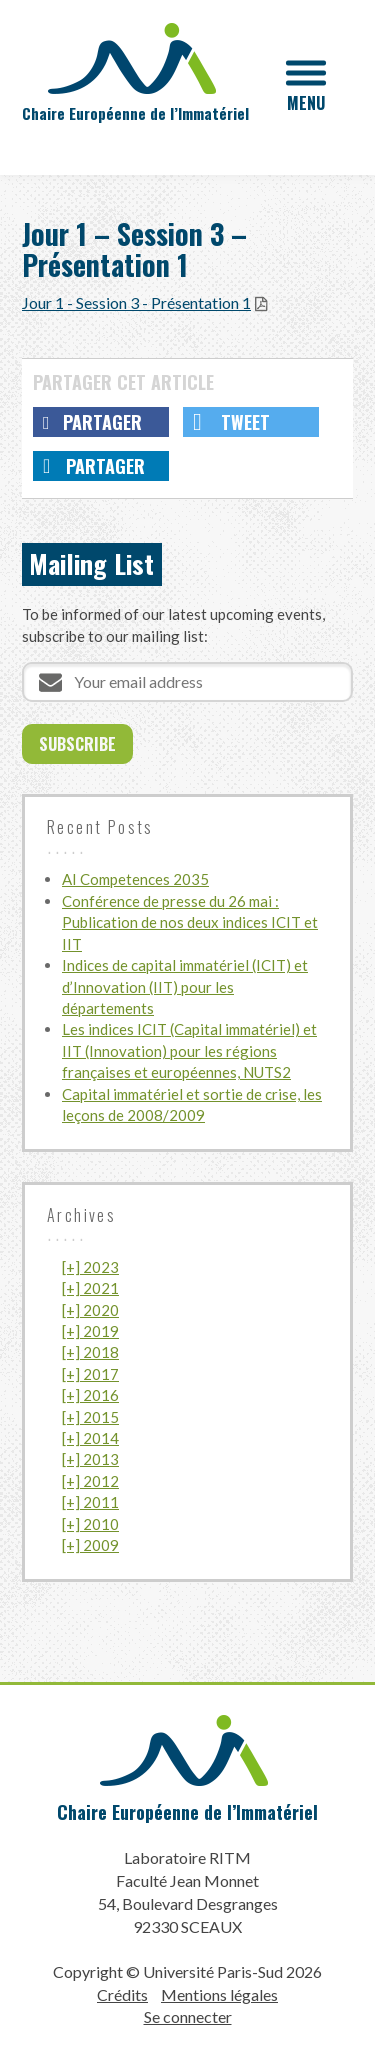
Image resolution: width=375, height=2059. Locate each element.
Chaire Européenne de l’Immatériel (187, 1812)
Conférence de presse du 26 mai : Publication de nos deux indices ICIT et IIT (190, 922)
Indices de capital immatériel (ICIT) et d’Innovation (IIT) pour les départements (185, 986)
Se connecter (188, 2016)
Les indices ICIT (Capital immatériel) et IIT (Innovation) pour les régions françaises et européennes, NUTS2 (189, 1050)
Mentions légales (219, 1994)
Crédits (122, 1994)
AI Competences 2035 (135, 879)
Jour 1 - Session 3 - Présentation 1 (136, 302)
